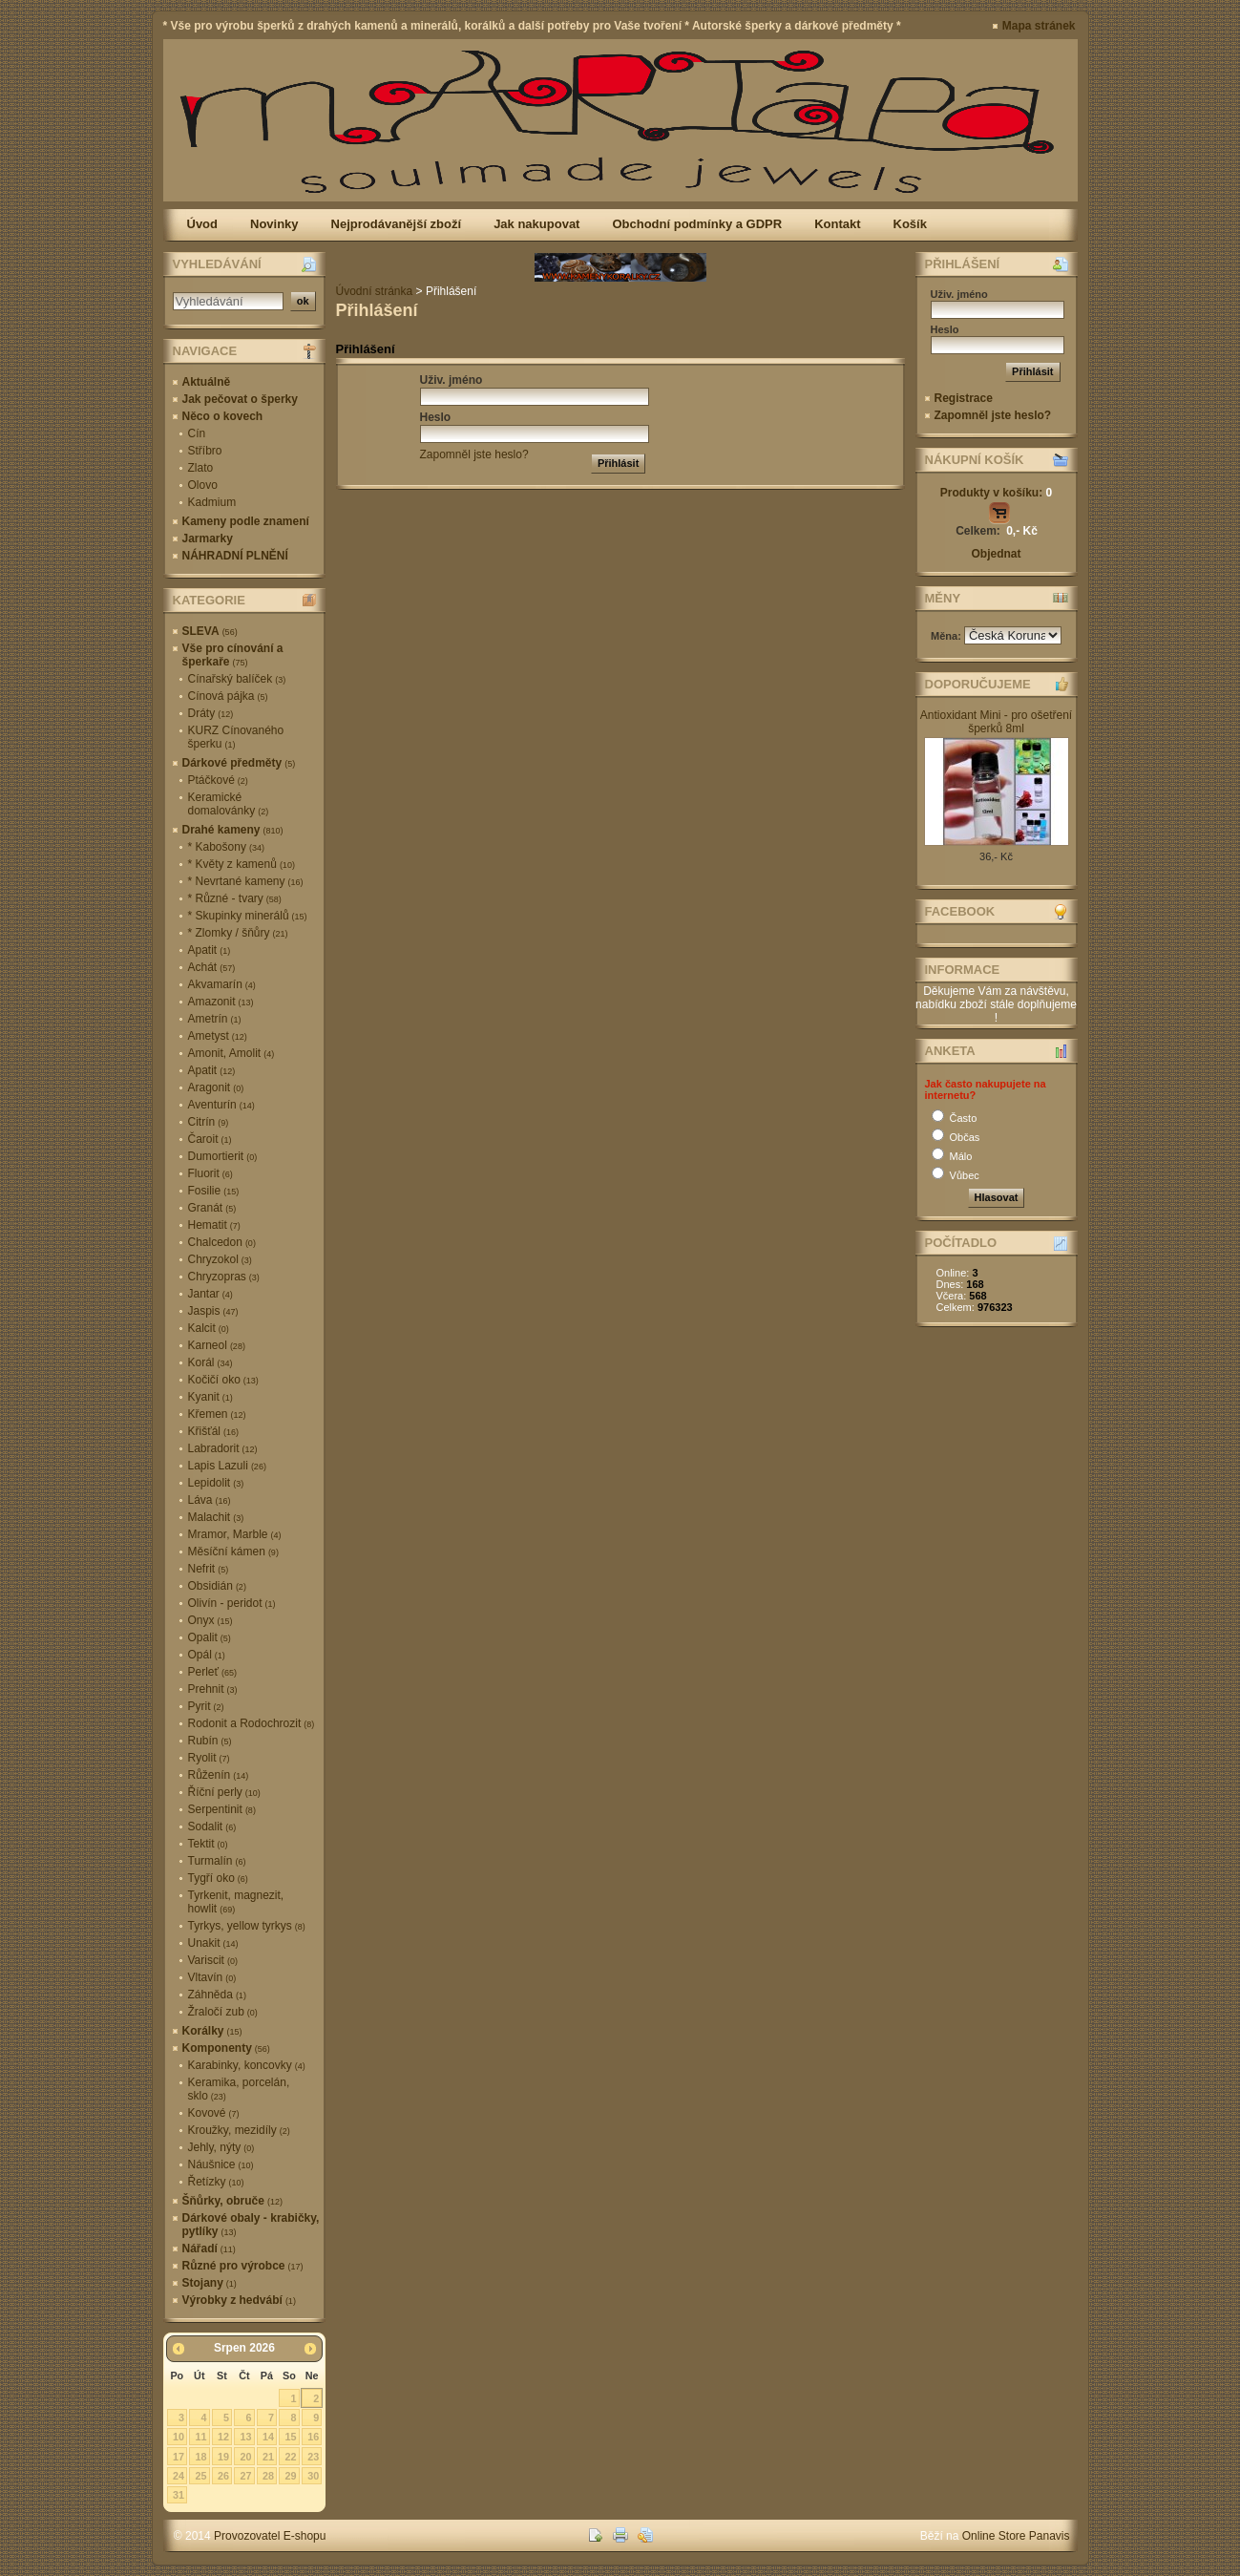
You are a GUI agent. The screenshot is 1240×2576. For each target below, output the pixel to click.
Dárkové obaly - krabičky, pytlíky (251, 2224)
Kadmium (212, 502)
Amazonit (221, 1001)
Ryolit (209, 1757)
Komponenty (226, 2048)
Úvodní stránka (374, 291)
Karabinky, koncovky (246, 2065)
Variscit (213, 1960)
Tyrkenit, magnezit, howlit (236, 1902)
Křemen (217, 1414)
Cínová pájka (228, 696)
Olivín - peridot (232, 1603)
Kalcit (208, 1328)
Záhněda (217, 1994)
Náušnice (221, 2164)
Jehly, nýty (221, 2147)
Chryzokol (220, 1259)
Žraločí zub (223, 2011)
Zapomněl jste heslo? (474, 454)
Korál (210, 1362)
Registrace (964, 398)
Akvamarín (222, 984)
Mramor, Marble (235, 1534)
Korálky (212, 2031)
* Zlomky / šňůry (238, 933)
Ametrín (215, 1018)
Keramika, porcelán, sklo (239, 2089)
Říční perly (224, 1792)
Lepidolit (216, 1482)
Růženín (218, 1775)
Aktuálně (206, 382)
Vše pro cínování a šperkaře (233, 655)
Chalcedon (222, 1242)
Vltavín (212, 1977)
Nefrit (208, 1568)
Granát (212, 1207)
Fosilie (214, 1190)
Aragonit (216, 1087)
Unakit (213, 1943)
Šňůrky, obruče (232, 2200)
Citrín (208, 1122)
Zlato (201, 468)
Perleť (213, 1672)
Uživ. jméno (451, 380)
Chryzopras (224, 1276)
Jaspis (213, 1311)
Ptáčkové (218, 780)
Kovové (214, 2113)
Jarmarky (207, 538)
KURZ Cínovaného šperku (236, 737)
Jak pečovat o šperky (240, 399)
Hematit (214, 1225)
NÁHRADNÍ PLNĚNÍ (235, 555)
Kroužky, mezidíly (239, 2130)
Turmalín (217, 1861)
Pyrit (206, 1706)
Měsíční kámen (233, 1551)
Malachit (216, 1517)
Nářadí (209, 2248)
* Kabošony (226, 847)
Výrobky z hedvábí (239, 2300)
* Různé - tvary (235, 898)
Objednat (995, 553)
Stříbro (205, 450)
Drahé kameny (233, 829)
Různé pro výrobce (243, 2265)
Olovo (203, 485)
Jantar (210, 1293)
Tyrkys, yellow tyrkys (246, 1925)
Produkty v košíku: (996, 492)
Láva (209, 1500)
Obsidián (217, 1586)
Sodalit (212, 1826)
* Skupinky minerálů (247, 915)
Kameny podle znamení (245, 521)
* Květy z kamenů (241, 864)
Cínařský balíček (237, 679)
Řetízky (216, 2181)
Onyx (210, 1620)
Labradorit (223, 1448)
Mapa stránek (1039, 25)
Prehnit (213, 1689)
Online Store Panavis (1016, 2536)
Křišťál (214, 1431)
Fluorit (210, 1173)
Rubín (210, 1740)
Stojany (209, 2283)
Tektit (208, 1843)
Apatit (209, 950)
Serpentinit (222, 1809)
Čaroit (210, 1139)
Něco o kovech (222, 416)
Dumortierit (223, 1156)
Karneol (216, 1345)
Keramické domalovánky (228, 804)
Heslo (436, 417)
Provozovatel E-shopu (270, 2536)
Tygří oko (218, 1878)
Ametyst (217, 1036)
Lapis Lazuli (227, 1465)
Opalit (209, 1637)
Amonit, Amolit (231, 1053)
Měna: (947, 636)
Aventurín (221, 1104)
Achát (212, 967)
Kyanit (210, 1397)
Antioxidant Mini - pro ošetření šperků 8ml (996, 721)
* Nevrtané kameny (246, 881)
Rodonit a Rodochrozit (251, 1723)
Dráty (211, 713)
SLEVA (210, 631)
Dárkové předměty (239, 763)
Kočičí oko (223, 1379)
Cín (197, 433)
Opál (206, 1654)
